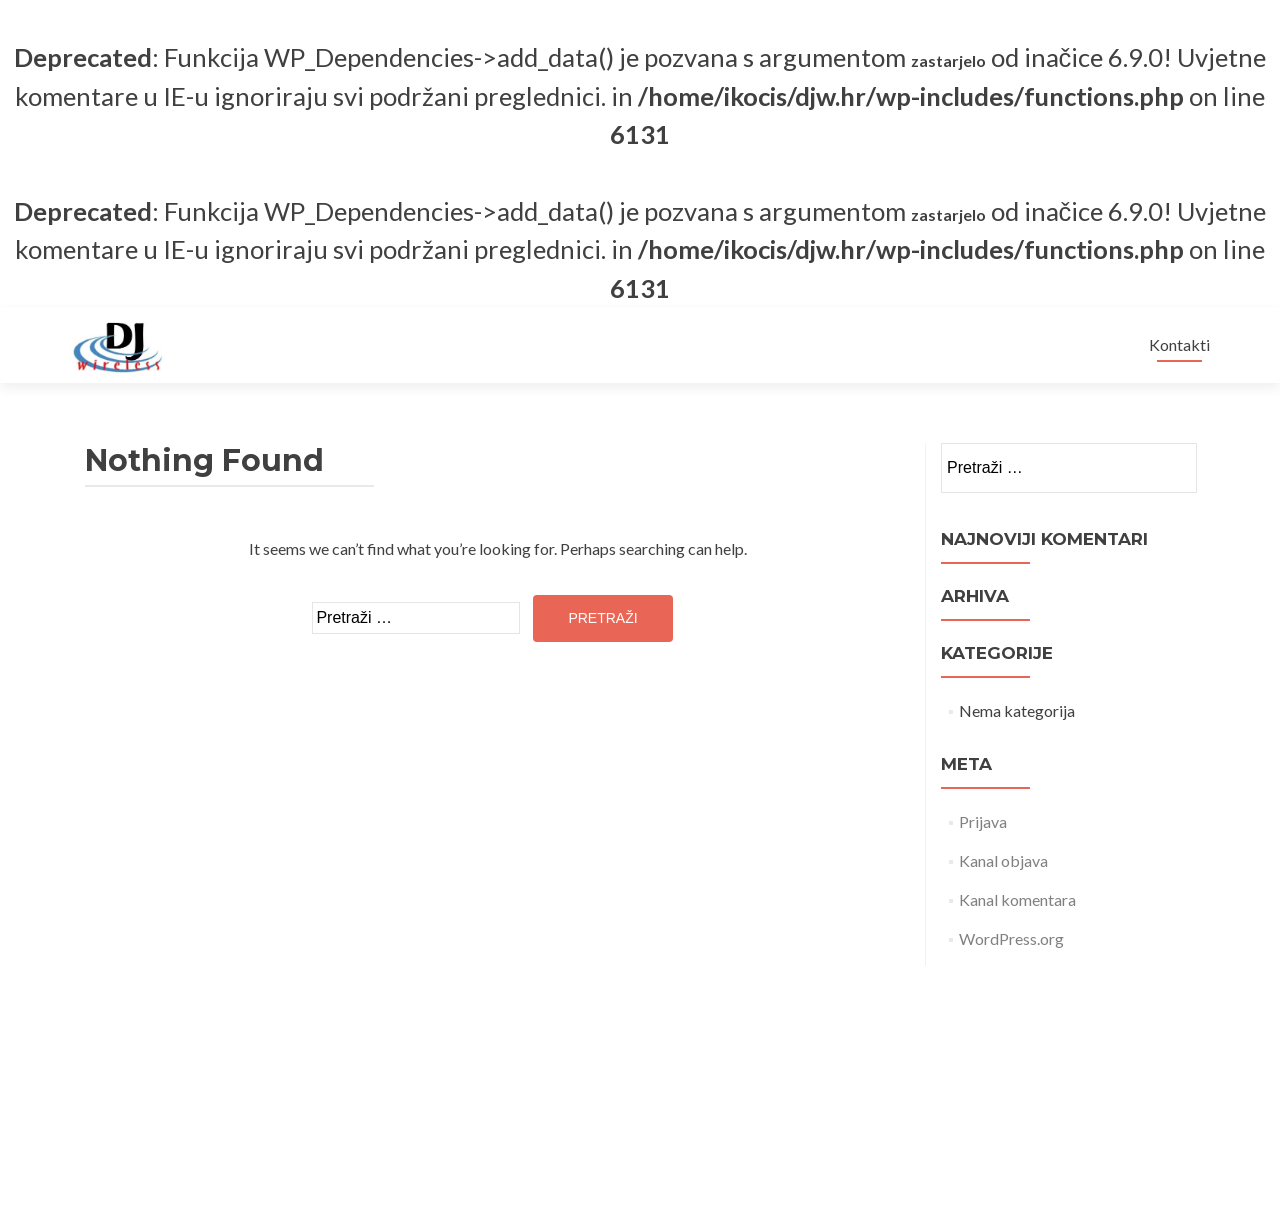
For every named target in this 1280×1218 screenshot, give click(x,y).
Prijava (983, 821)
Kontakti (1179, 344)
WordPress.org (1011, 938)
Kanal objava (1003, 860)
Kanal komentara (1017, 899)
